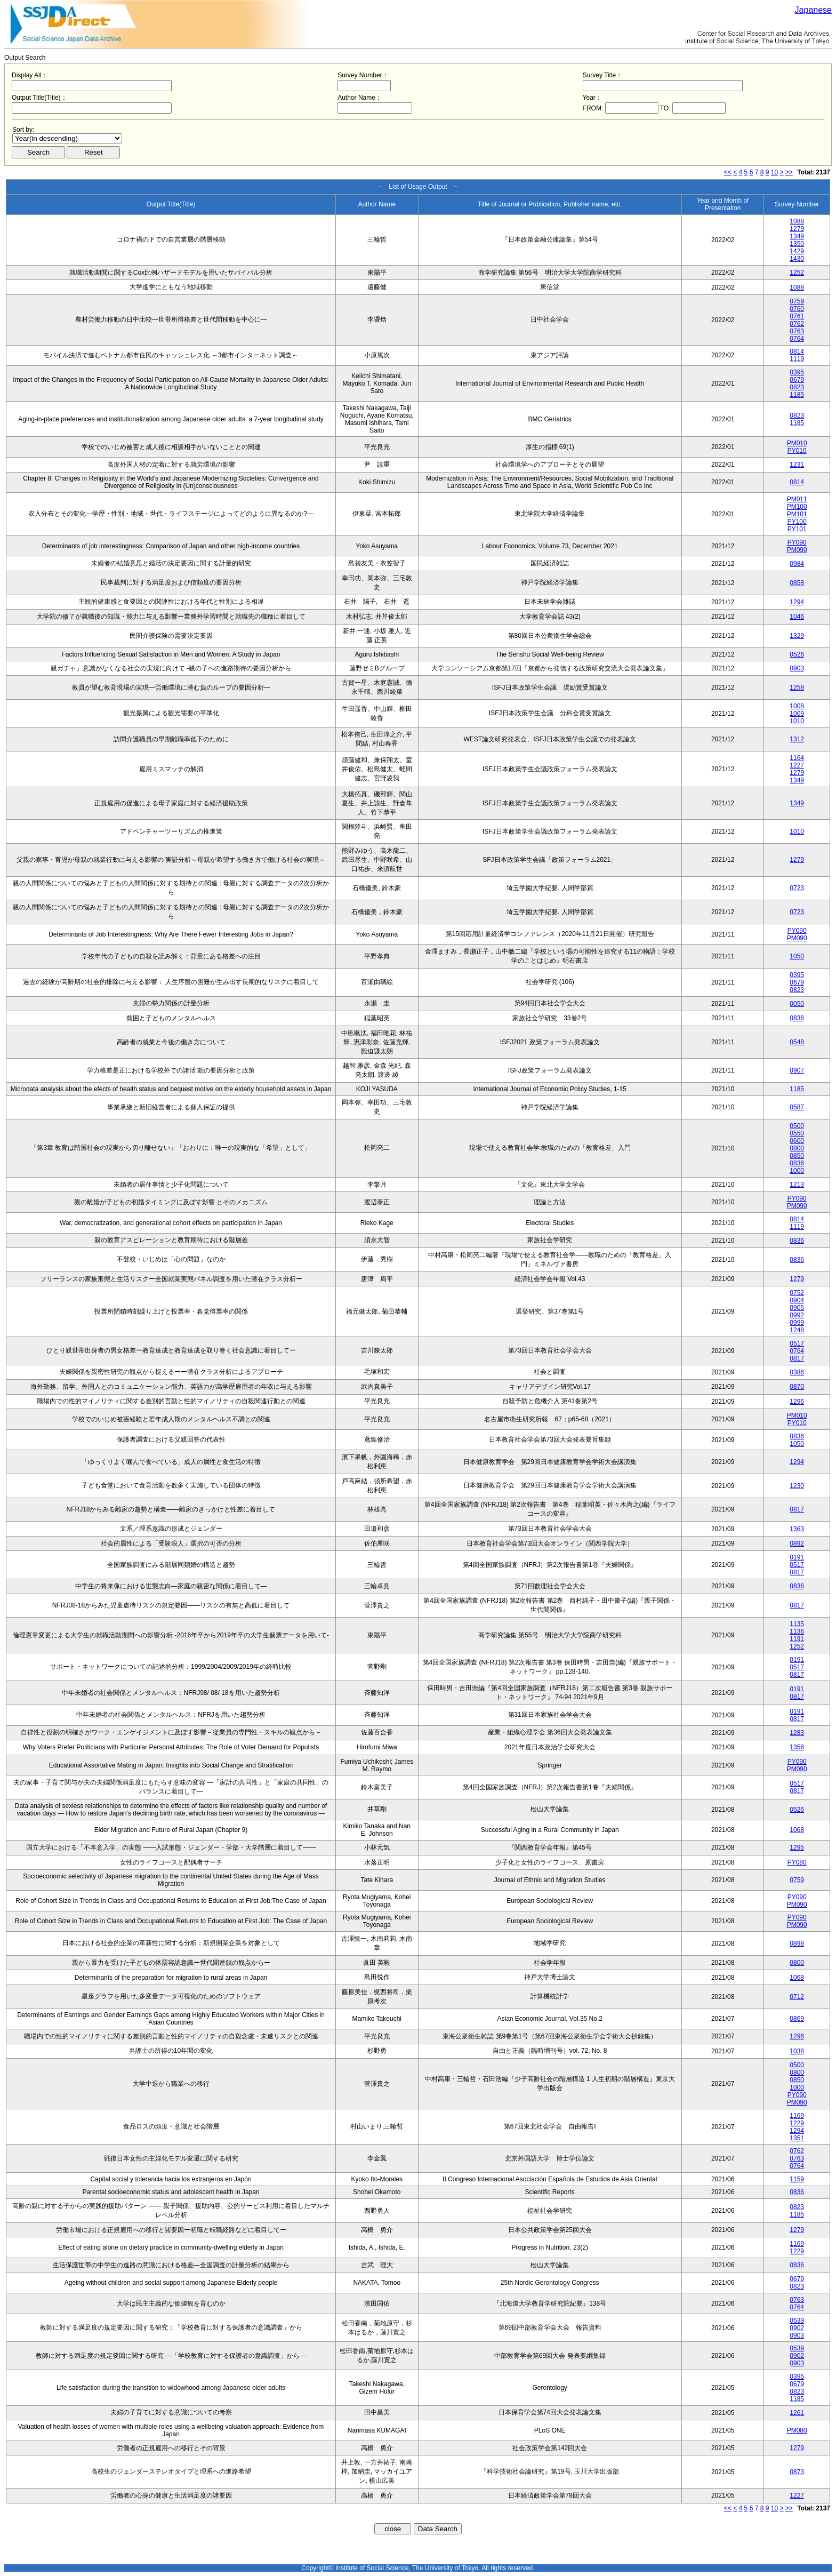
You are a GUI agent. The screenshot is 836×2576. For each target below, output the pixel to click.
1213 (797, 1184)
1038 (797, 2051)
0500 (797, 1126)
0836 (797, 1018)
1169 (797, 2115)
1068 (797, 1830)
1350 (797, 243)
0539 (797, 2320)
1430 (797, 258)
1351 (797, 2138)
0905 (797, 1307)
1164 (797, 758)
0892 (797, 1543)
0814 (797, 351)
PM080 (797, 2430)
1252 (797, 272)
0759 (797, 301)
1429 (797, 251)
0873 (797, 2472)
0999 (797, 1322)
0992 (797, 1315)
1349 (797, 236)
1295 (797, 1847)
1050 (797, 956)
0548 (797, 1042)
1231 (797, 464)
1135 (797, 1624)
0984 (797, 563)
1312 (797, 739)
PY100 (797, 521)
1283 (797, 1733)
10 (774, 172)
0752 (797, 1293)
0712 (797, 1997)
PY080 (797, 1862)
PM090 (797, 550)
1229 (797, 2123)
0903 (797, 668)
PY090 (797, 542)
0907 (797, 1070)
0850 (797, 1155)
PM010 (797, 443)
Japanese (813, 9)
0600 (797, 1141)
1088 (797, 221)
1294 (797, 602)
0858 (797, 583)
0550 (797, 1133)
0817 (797, 1358)
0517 (797, 1343)
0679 (797, 379)
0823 (797, 387)
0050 (797, 1003)
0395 (797, 372)
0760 (797, 309)
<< (728, 172)
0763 (797, 331)
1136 (797, 1631)
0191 (797, 1557)
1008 (797, 706)
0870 (797, 1386)
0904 (797, 1300)
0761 (797, 316)
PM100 (797, 506)
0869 (797, 2018)
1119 (797, 359)
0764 (797, 338)
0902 (797, 2328)
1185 (797, 394)
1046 (797, 616)
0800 (797, 1148)
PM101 (797, 514)
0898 (797, 1943)
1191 (797, 1639)
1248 (797, 1330)
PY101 (797, 529)
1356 (797, 1747)
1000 (797, 1170)
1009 (797, 713)
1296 (797, 1401)
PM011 (797, 499)
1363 (797, 1529)
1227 (797, 765)
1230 (797, 1486)
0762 (797, 323)
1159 (797, 2179)
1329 (797, 635)
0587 (797, 1107)
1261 (797, 2413)
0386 (797, 1372)
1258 (797, 687)
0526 (797, 654)
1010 (797, 721)
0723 (797, 888)
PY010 (797, 450)
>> (789, 172)
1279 (797, 229)
